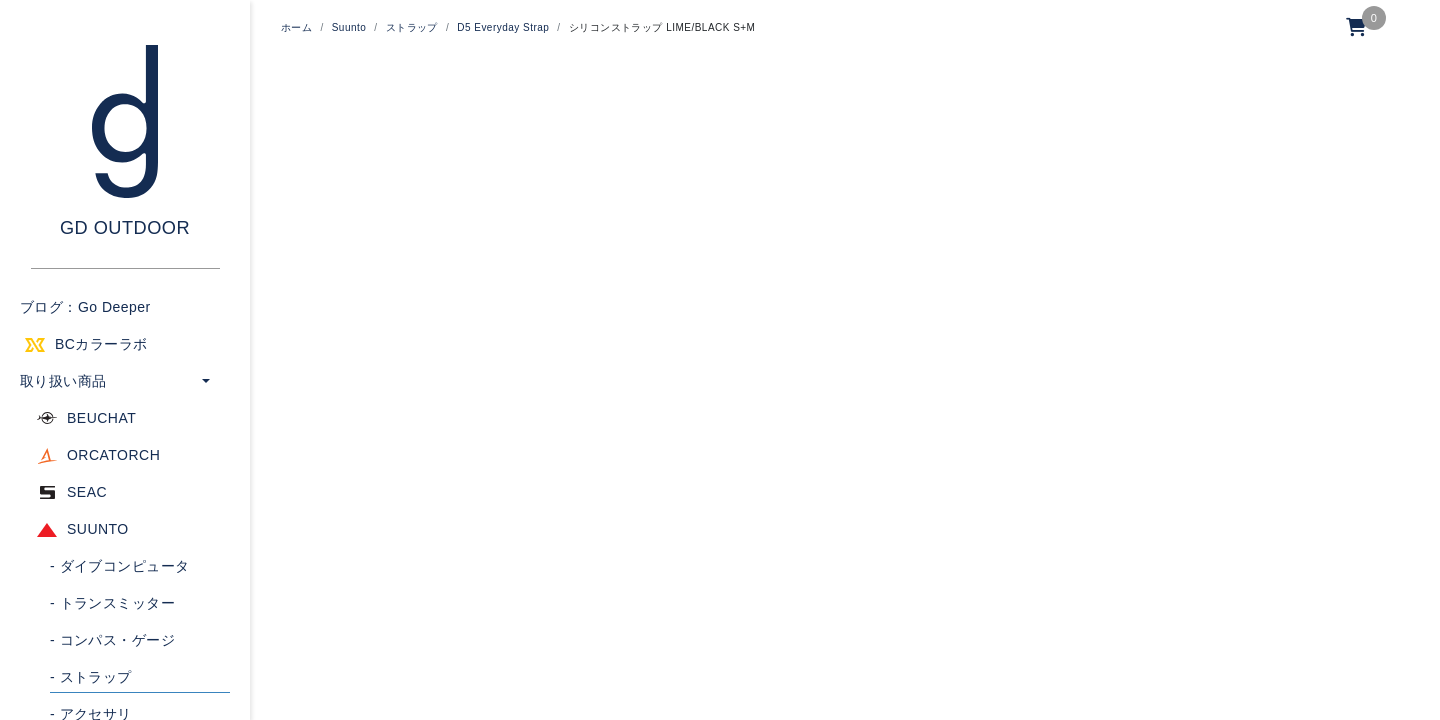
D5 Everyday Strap (503, 27)
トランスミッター (112, 603)
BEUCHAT (101, 418)
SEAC (87, 492)
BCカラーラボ (101, 344)
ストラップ (91, 677)
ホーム (296, 27)
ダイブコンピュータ (120, 566)
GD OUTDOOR (125, 228)
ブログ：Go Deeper (85, 307)
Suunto (349, 27)
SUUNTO (98, 529)
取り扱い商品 (63, 381)
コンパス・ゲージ (112, 640)
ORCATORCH (113, 455)
